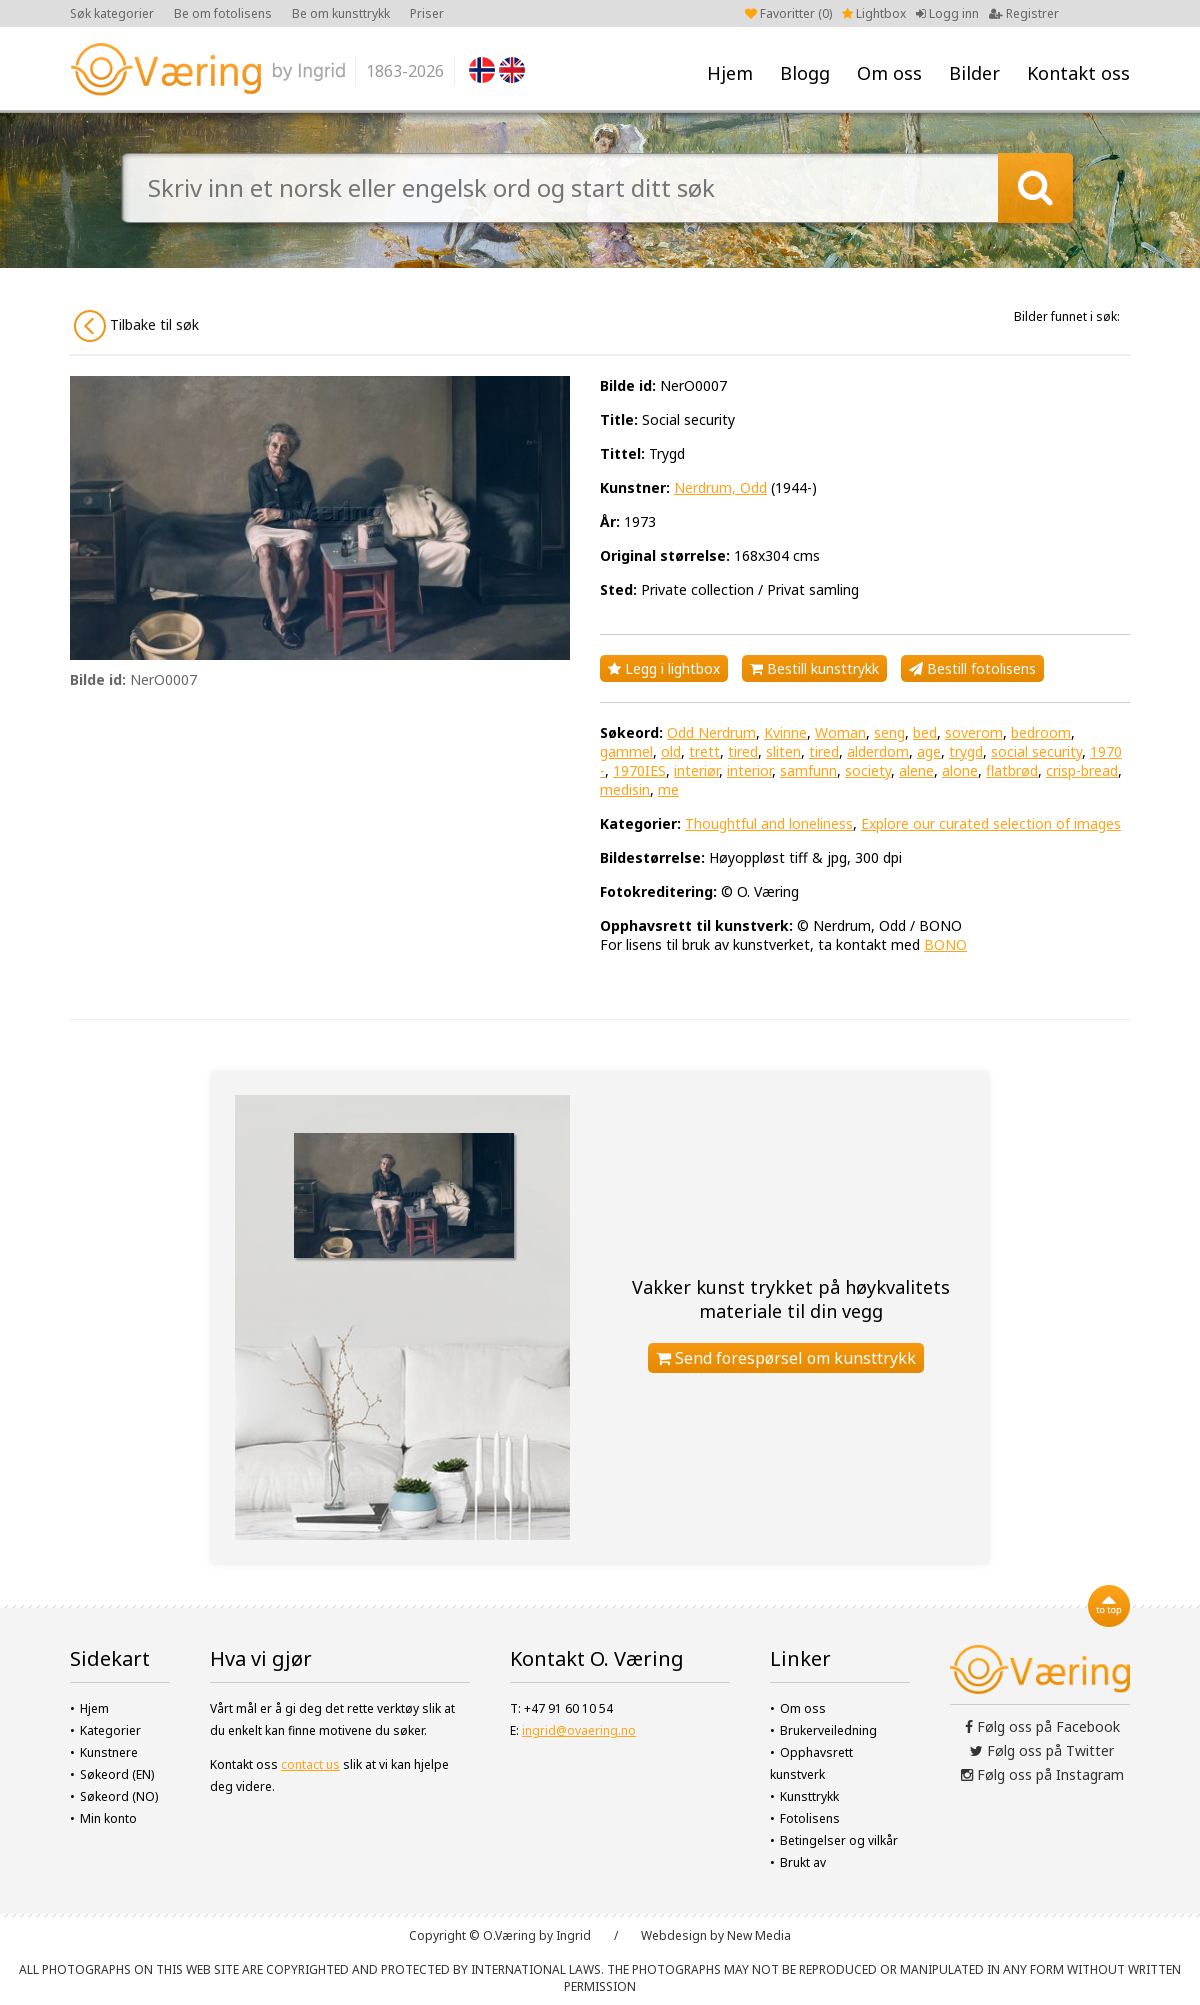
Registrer (1024, 13)
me (668, 789)
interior (749, 770)
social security (1036, 751)
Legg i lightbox (664, 668)
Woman (840, 732)
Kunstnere (109, 1752)
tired (743, 751)
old (671, 751)
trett (704, 751)
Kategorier (110, 1730)
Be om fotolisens (223, 13)
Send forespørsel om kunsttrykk (786, 1358)
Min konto (108, 1818)
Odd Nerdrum (711, 732)
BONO (945, 944)
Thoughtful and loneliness (769, 823)
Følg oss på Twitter (1042, 1750)
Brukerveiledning (828, 1730)
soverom (974, 732)
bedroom (1041, 732)
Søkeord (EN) (117, 1774)
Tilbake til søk (136, 326)
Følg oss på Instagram (1042, 1774)
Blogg (805, 73)
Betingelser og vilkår (839, 1840)
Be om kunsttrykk (341, 13)
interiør (696, 770)
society (868, 770)
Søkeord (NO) (119, 1796)
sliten (783, 751)
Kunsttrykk (809, 1796)
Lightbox (874, 13)
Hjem (730, 73)
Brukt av (803, 1862)
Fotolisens (810, 1818)
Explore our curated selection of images (991, 823)
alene (916, 770)
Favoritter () (788, 13)
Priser (427, 13)
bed (925, 732)
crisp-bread (1082, 770)
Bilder (974, 73)
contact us (310, 1764)
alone (960, 770)
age (929, 751)
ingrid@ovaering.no (579, 1730)
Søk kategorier (112, 13)
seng (889, 732)
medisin (625, 789)
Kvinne (785, 732)
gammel (626, 751)
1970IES (639, 770)
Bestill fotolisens (972, 668)
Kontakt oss (1078, 73)
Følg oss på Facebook (1042, 1726)
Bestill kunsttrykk (814, 668)
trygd (966, 751)
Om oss (889, 73)
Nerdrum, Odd (720, 487)
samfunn (808, 770)
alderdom (878, 751)
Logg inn (947, 13)
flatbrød (1012, 770)
